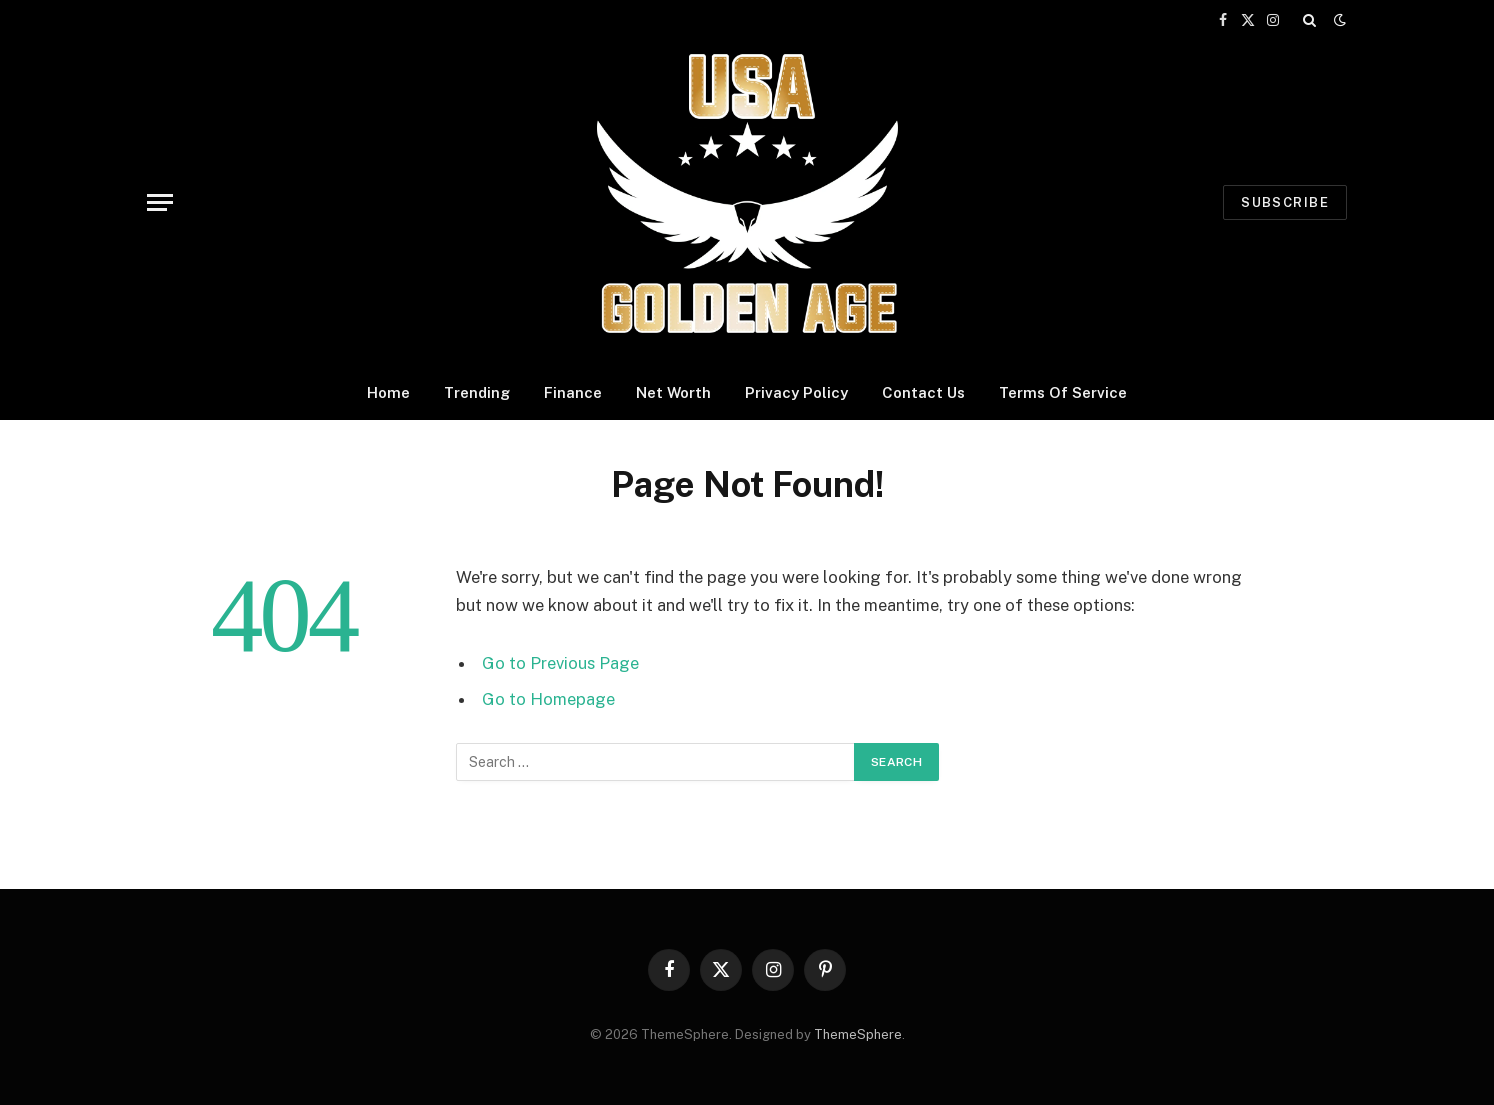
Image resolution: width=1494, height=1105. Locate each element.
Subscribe (1285, 202)
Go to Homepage (548, 699)
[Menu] (160, 202)
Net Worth (673, 392)
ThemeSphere (858, 1034)
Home (388, 392)
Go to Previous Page (560, 663)
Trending (477, 392)
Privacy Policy (796, 392)
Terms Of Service (1063, 392)
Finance (573, 392)
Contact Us (923, 392)
